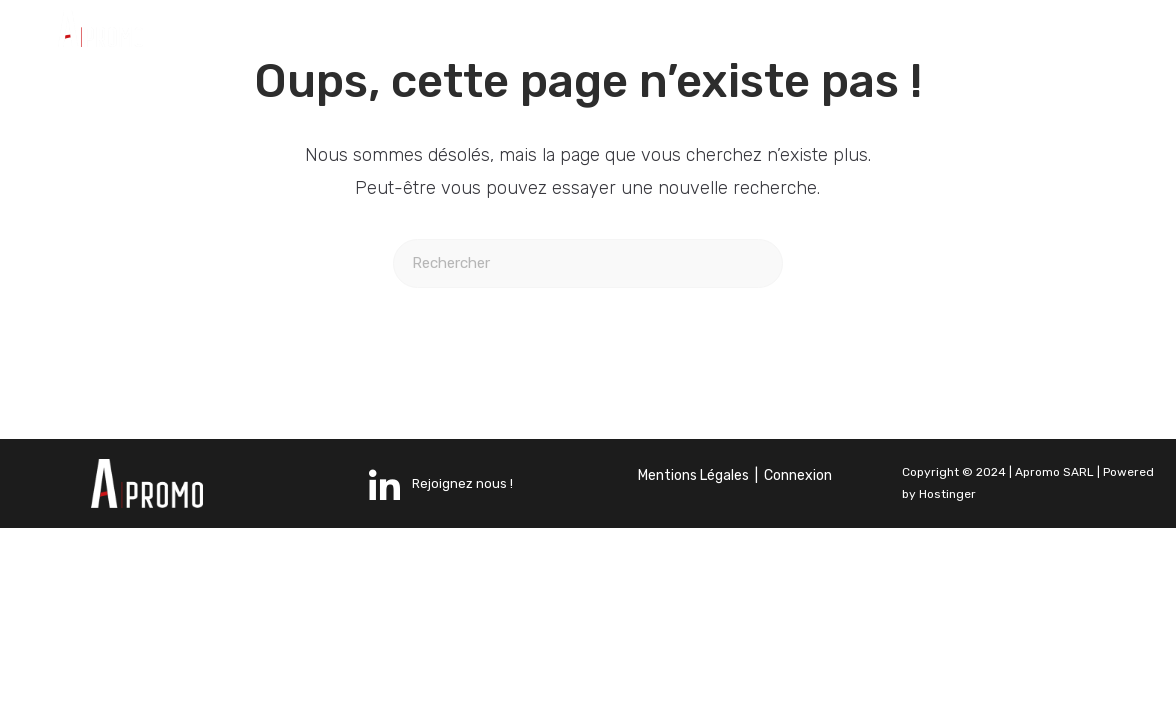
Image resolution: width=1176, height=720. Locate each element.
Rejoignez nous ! (441, 484)
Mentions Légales (693, 475)
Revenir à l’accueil (588, 368)
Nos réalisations (710, 33)
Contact (623, 53)
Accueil (361, 33)
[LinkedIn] (1023, 25)
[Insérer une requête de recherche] (588, 263)
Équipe (876, 33)
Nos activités (514, 33)
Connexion (798, 475)
